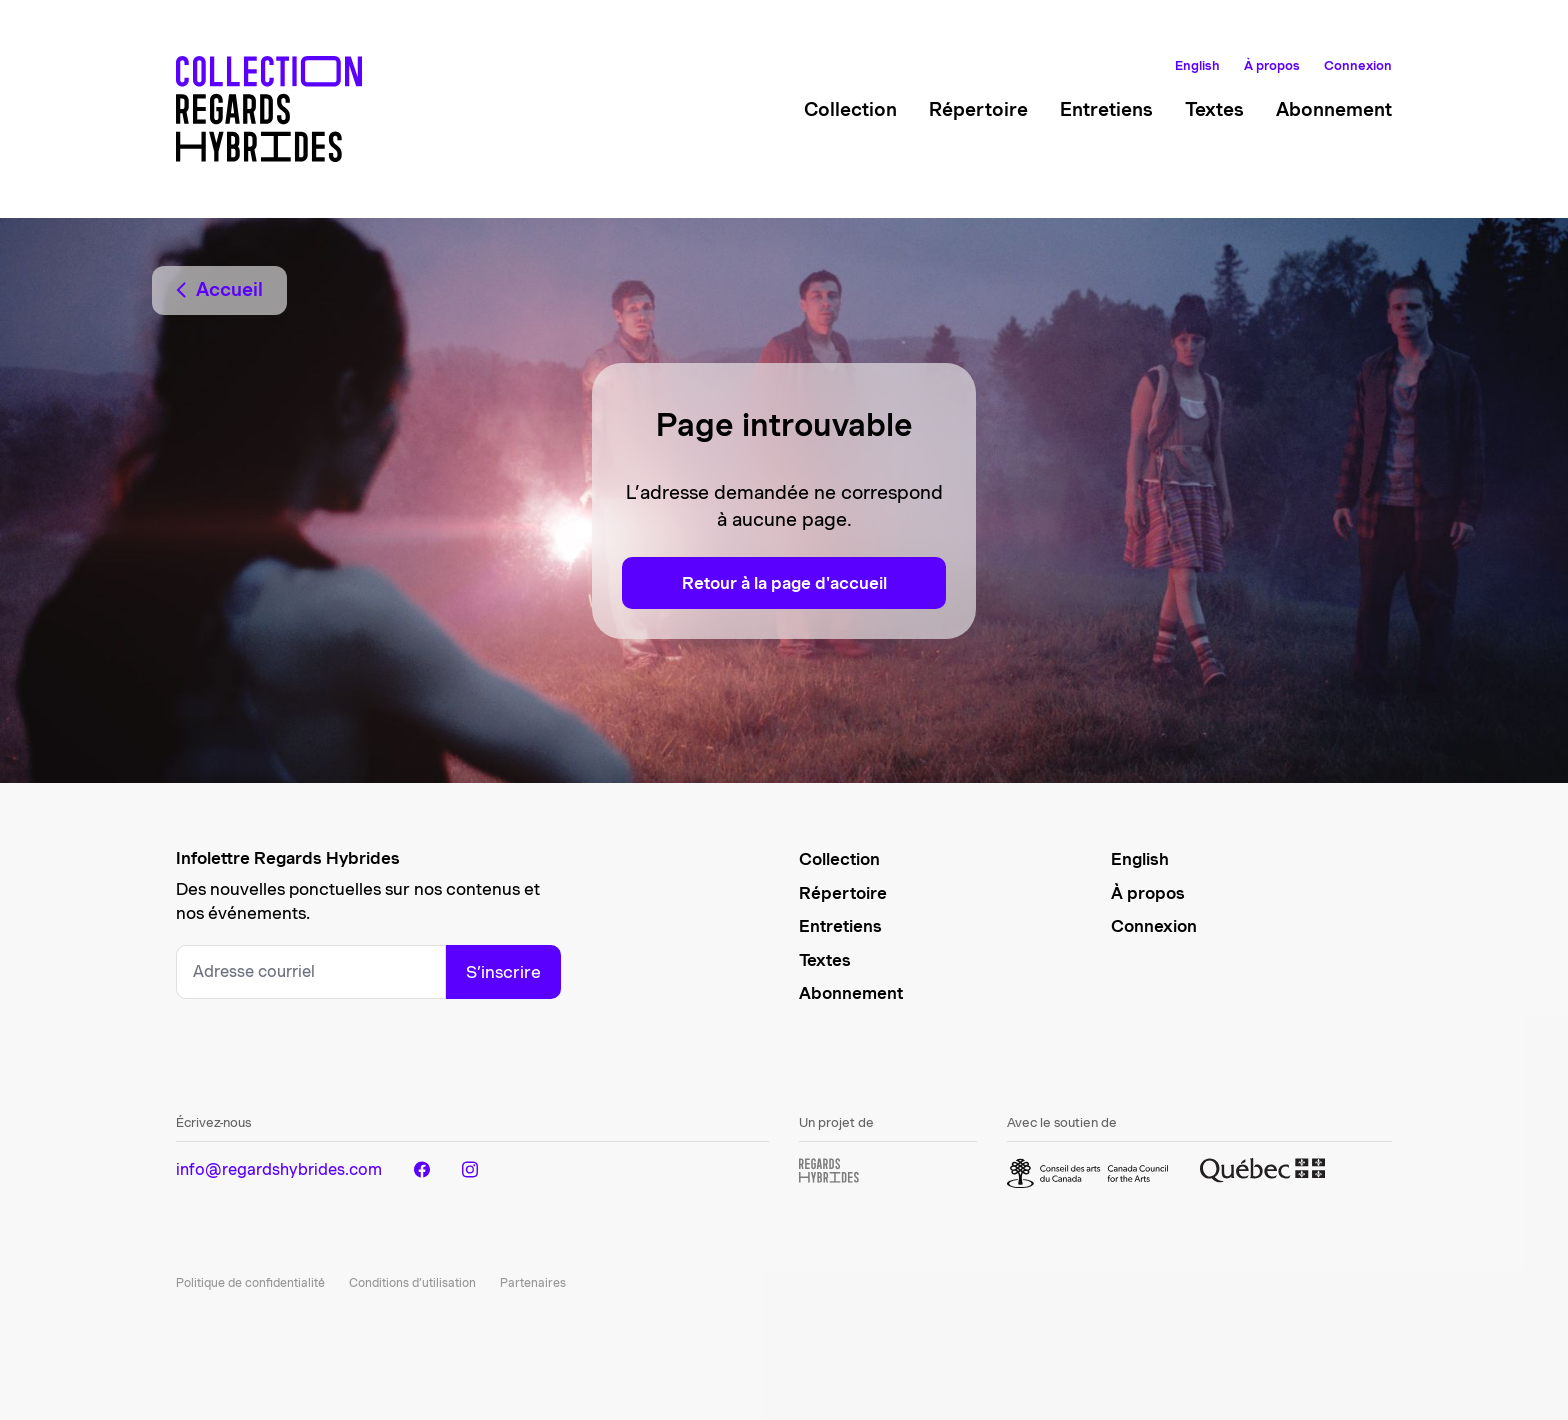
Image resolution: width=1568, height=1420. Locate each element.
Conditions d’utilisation (412, 1282)
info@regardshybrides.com (279, 1169)
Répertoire (978, 109)
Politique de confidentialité (250, 1282)
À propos (1272, 65)
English (1197, 65)
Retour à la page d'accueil (784, 583)
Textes (1214, 109)
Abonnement (1334, 109)
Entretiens (1106, 109)
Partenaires (533, 1282)
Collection (850, 109)
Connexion (1358, 65)
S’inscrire (503, 972)
